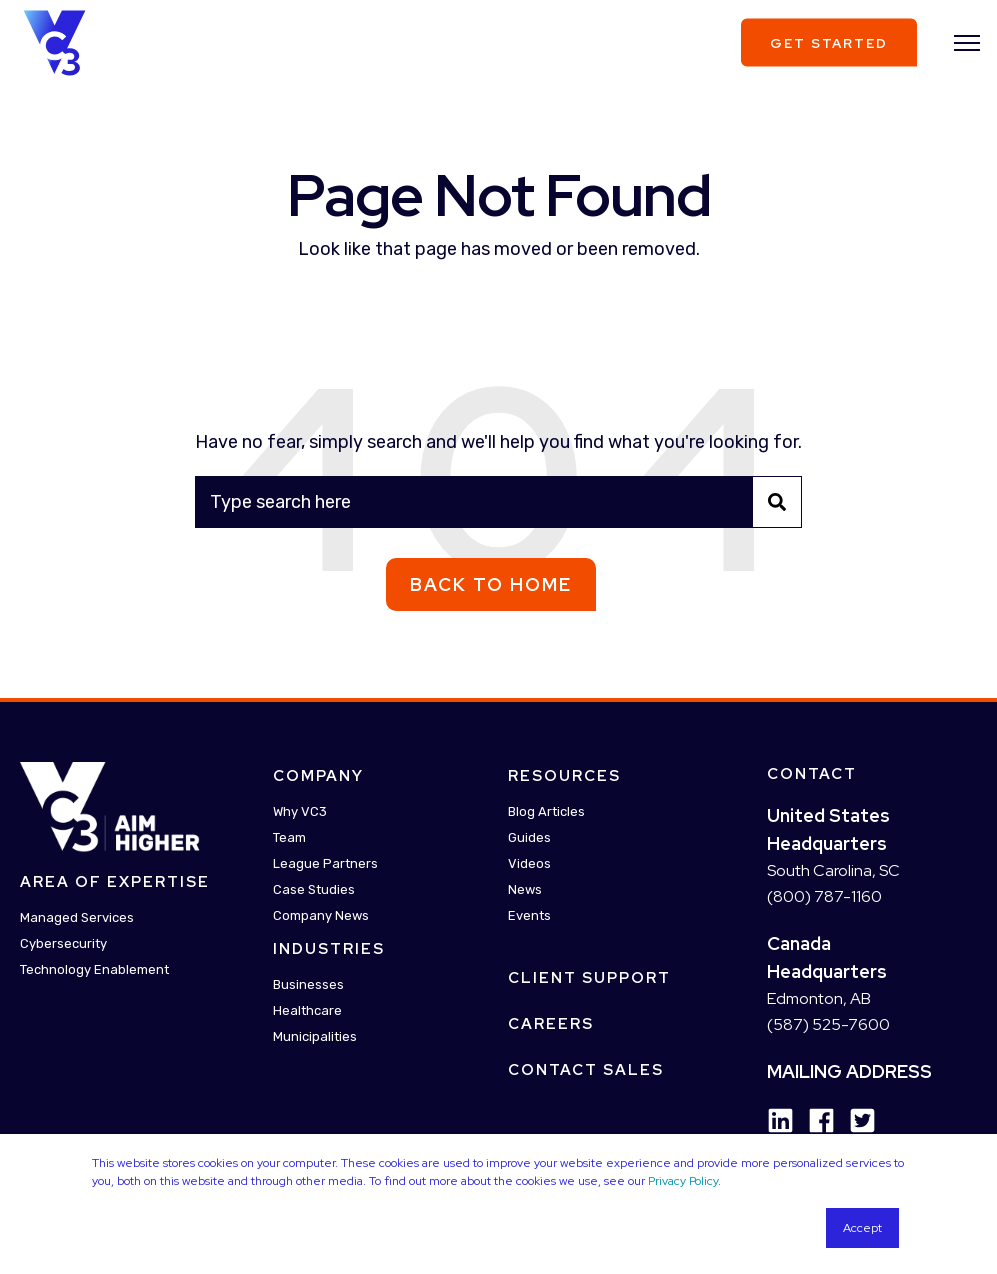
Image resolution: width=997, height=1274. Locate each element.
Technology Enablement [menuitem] (94, 969)
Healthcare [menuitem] (307, 1010)
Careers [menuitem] (551, 1024)
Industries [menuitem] (329, 949)
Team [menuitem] (289, 837)
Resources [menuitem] (564, 776)
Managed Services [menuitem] (77, 917)
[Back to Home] (54, 41)
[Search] (498, 502)
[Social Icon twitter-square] (855, 1120)
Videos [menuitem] (529, 863)
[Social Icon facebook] (814, 1120)
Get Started (829, 42)
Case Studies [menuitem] (314, 889)
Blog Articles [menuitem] (546, 811)
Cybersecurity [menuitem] (63, 943)
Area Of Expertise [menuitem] (115, 882)
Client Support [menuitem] (589, 978)
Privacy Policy (683, 1181)
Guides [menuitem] (529, 837)
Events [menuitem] (529, 915)
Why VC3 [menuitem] (300, 811)
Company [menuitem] (318, 776)
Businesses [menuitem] (308, 984)
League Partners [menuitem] (325, 863)
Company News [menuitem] (321, 915)
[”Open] (967, 43)
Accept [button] (862, 1228)
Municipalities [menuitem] (315, 1036)
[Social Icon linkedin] (780, 1120)
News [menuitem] (525, 889)
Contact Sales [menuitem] (586, 1070)
